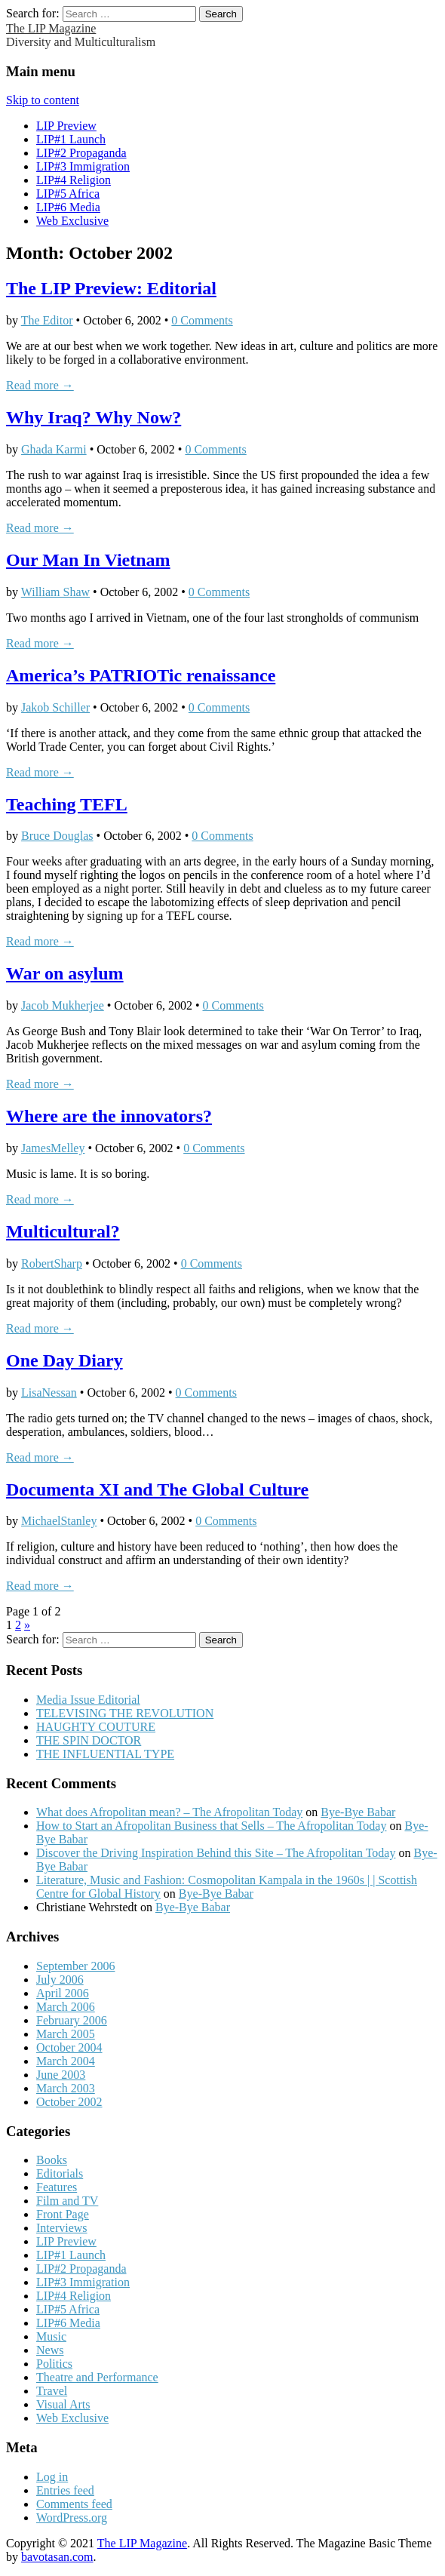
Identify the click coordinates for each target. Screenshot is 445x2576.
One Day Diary (64, 1360)
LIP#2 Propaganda (81, 152)
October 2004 (69, 2047)
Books (51, 2159)
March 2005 (65, 2033)
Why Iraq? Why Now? (93, 417)
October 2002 (69, 2101)
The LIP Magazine (51, 28)
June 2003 (60, 2074)
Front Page (62, 2214)
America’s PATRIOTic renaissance (140, 675)
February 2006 (71, 2020)
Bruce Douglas (57, 835)
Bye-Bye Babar (358, 1812)
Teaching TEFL (66, 804)
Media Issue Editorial (88, 1699)
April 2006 (62, 1993)
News (49, 2350)
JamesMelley (52, 1148)
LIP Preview (66, 125)
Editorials (59, 2173)
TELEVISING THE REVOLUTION (124, 1713)
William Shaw (55, 592)
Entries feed (65, 2490)
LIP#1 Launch (71, 139)
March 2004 (65, 2061)
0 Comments (201, 320)
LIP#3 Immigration (83, 166)
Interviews (61, 2227)
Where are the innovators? (109, 1116)
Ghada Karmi (54, 449)
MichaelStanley (59, 1520)
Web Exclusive (72, 220)
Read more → (40, 385)
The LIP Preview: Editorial (111, 288)
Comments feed (74, 2504)
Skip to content (42, 100)
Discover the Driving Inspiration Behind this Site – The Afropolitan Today (215, 1852)
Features (56, 2187)
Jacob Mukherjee (62, 1005)
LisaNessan (49, 1392)
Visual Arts (63, 2404)
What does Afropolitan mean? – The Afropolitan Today (169, 1812)
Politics (54, 2363)
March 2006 (65, 2006)
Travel (51, 2390)
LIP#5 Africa (68, 193)
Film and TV (67, 2200)
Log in (52, 2476)
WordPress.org (71, 2517)
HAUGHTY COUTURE (95, 1726)
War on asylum (65, 973)
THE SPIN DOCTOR (88, 1740)
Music (51, 2336)
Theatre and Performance (97, 2377)
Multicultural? (63, 1231)
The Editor (47, 320)
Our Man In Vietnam (88, 560)
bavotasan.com (57, 2556)
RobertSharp (51, 1263)
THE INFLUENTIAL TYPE (105, 1754)
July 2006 (60, 1979)
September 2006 (75, 1966)
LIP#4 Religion (73, 180)
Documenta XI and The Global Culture (157, 1489)
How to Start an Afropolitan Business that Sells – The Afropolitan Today (211, 1825)
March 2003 (65, 2088)
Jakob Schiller (55, 707)
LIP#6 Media (68, 207)
